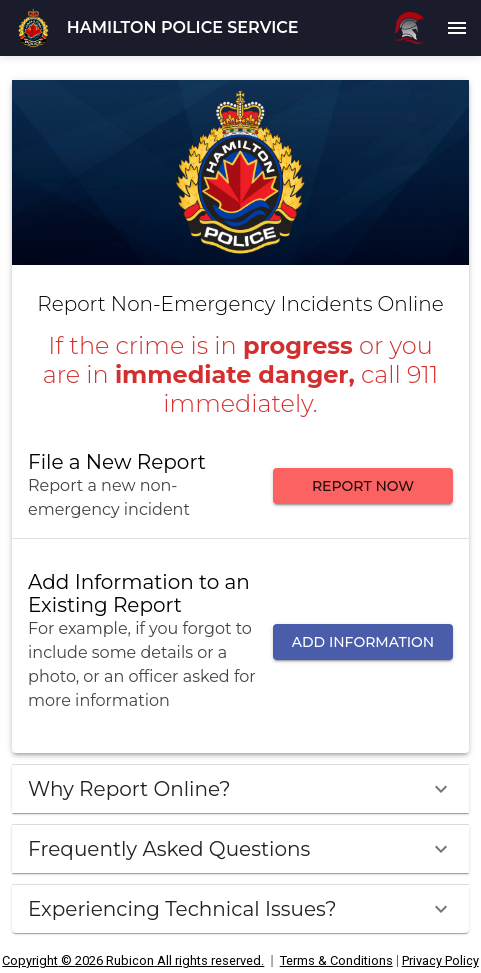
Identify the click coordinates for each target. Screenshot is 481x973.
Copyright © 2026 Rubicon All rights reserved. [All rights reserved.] (133, 960)
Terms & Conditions (336, 960)
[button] (33, 28)
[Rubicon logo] (409, 28)
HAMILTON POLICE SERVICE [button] (183, 27)
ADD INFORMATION (363, 642)
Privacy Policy (440, 960)
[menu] (457, 28)
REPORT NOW (363, 486)
